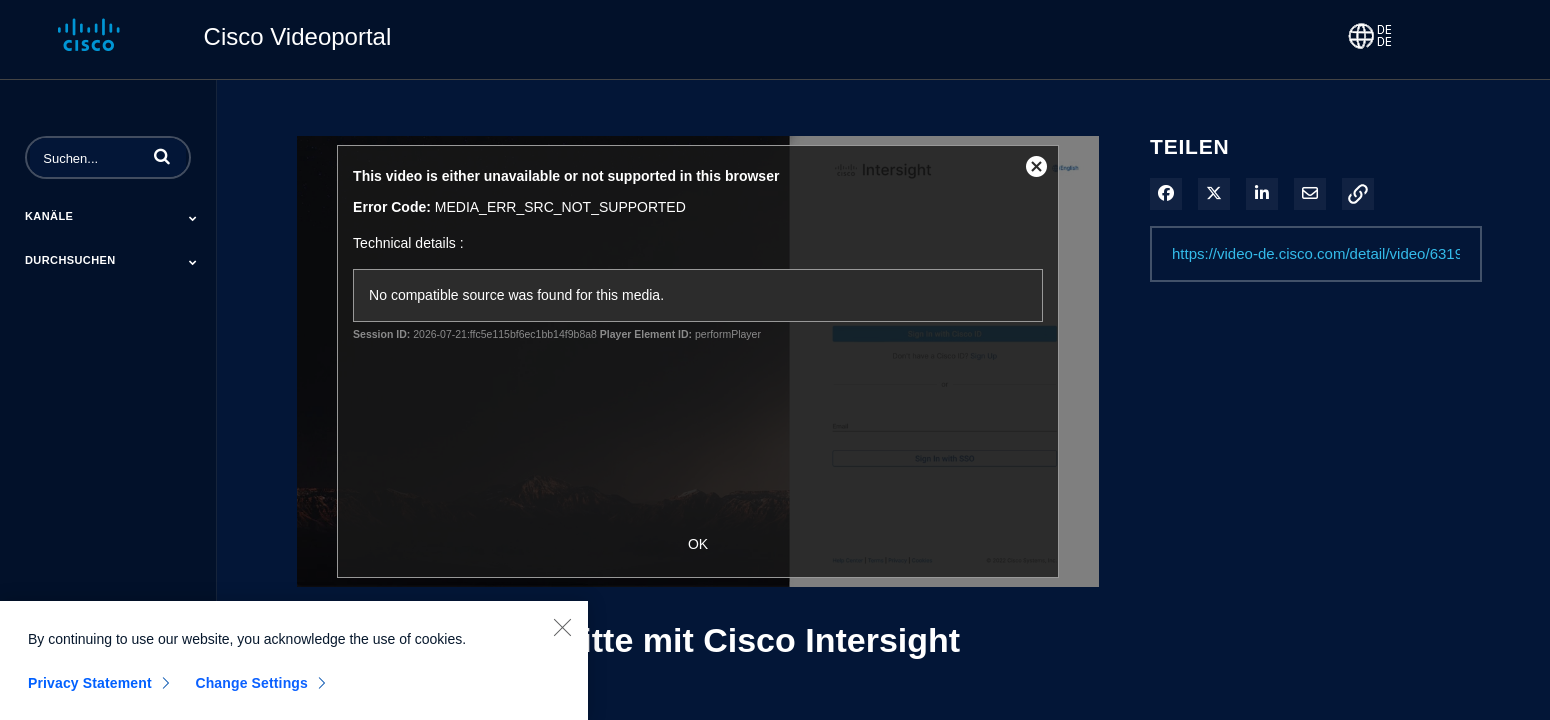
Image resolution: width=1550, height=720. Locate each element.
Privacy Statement (90, 689)
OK (698, 544)
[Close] (562, 633)
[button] (162, 156)
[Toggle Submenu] (193, 218)
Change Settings (251, 689)
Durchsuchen (70, 260)
